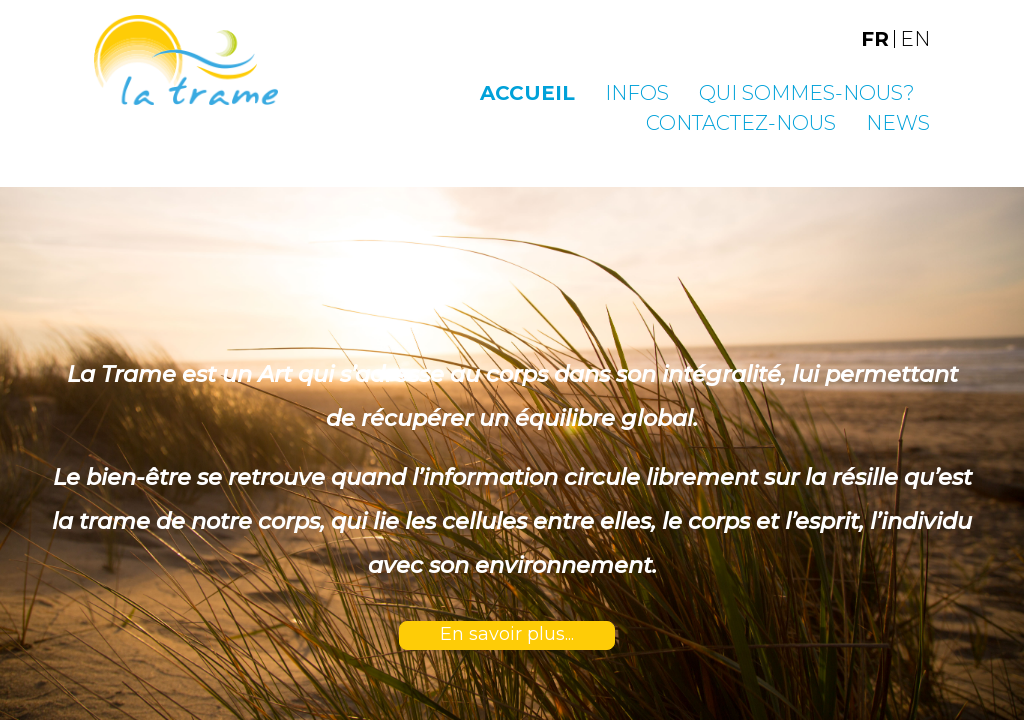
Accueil (527, 93)
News (898, 123)
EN (915, 39)
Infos (637, 93)
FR (875, 39)
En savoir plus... (507, 634)
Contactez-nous (741, 123)
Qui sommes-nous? (807, 93)
